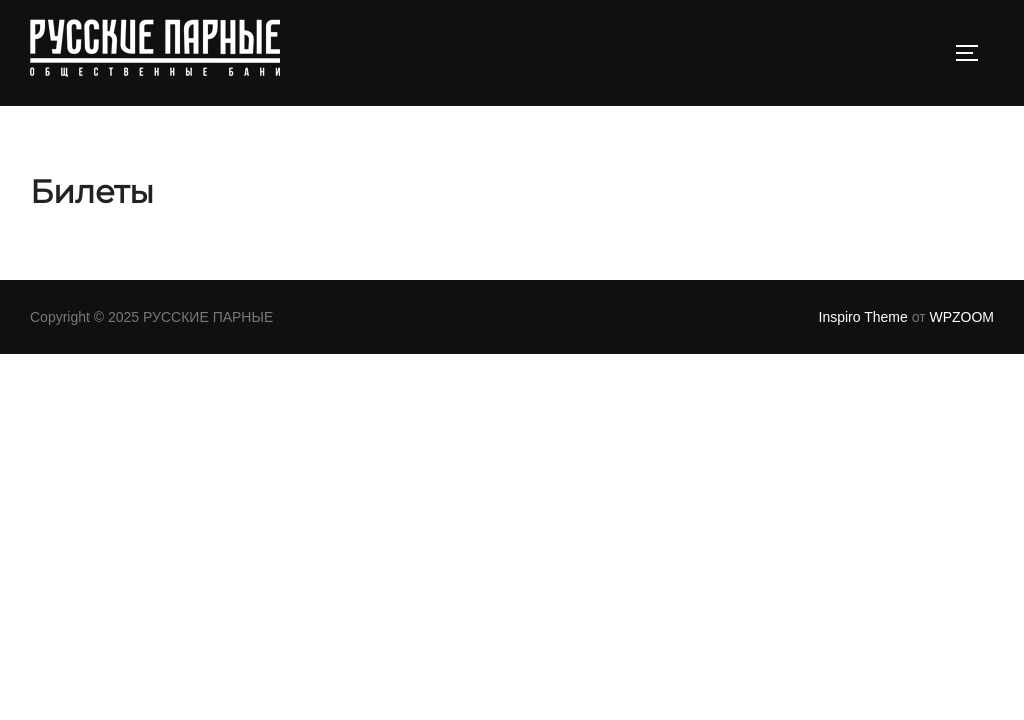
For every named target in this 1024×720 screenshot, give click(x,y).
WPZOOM (961, 317)
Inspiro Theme (863, 317)
